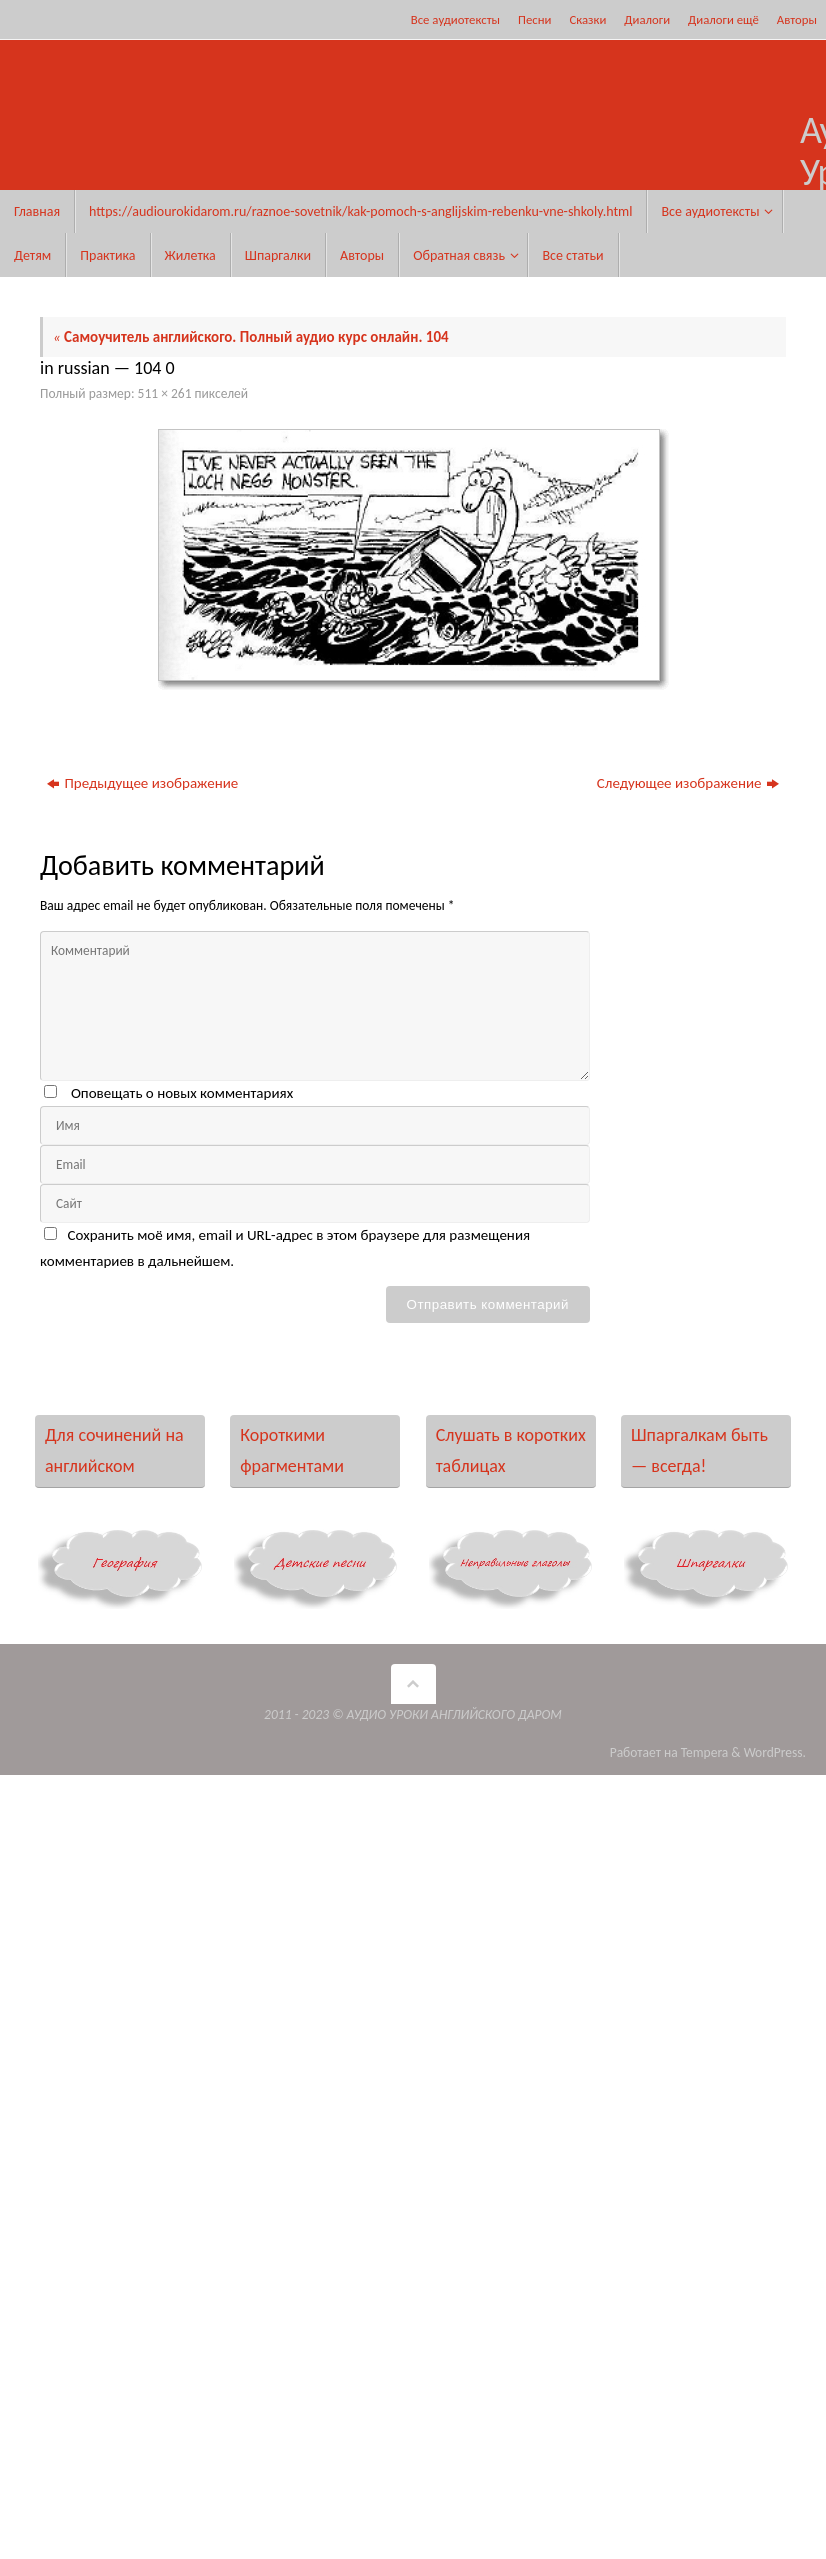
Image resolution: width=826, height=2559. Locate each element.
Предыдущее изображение (142, 783)
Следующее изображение (688, 783)
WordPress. (775, 1752)
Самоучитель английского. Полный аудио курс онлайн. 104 (251, 337)
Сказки (587, 19)
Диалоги (647, 19)
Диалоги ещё (723, 19)
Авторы (797, 19)
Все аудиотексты (455, 19)
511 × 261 (165, 393)
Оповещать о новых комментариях (182, 1093)
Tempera (705, 1752)
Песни (534, 19)
